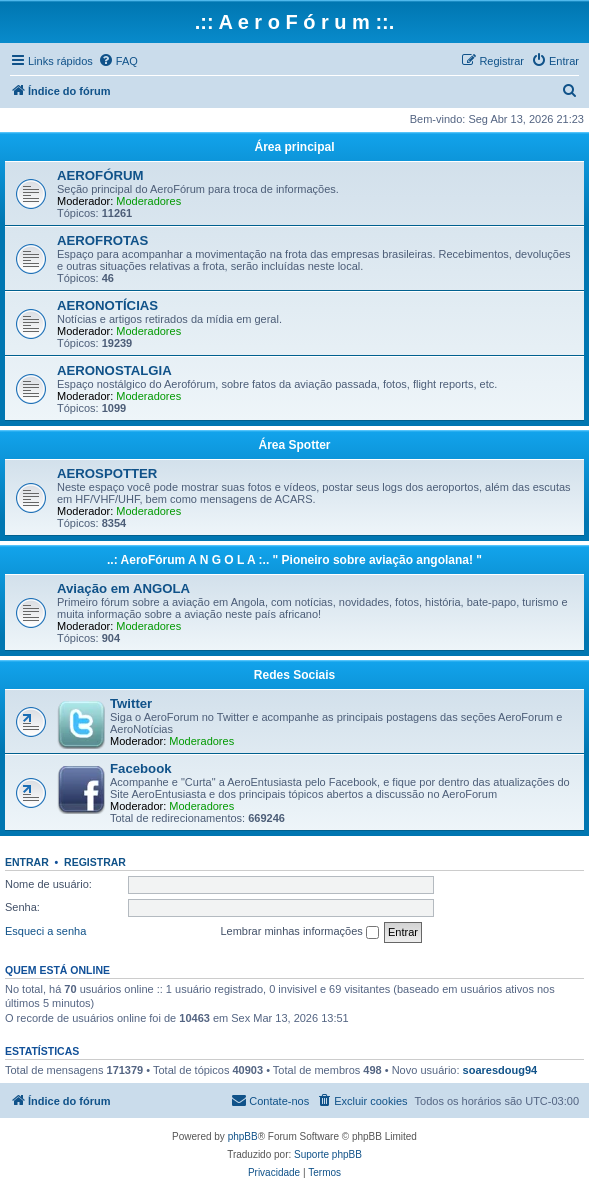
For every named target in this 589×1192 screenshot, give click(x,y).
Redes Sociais (294, 675)
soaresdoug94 (500, 1070)
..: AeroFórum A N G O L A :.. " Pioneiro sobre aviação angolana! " (294, 560)
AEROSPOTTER (107, 473)
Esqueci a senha (45, 931)
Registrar (95, 862)
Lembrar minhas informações (299, 932)
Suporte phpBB (328, 1154)
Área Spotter (294, 445)
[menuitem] (118, 61)
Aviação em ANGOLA (123, 588)
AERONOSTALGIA (114, 370)
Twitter (131, 703)
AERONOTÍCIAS (107, 305)
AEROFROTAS (102, 240)
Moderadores (148, 201)
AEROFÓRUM (100, 175)
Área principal (294, 147)
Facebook (141, 768)
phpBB (243, 1136)
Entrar (27, 862)
